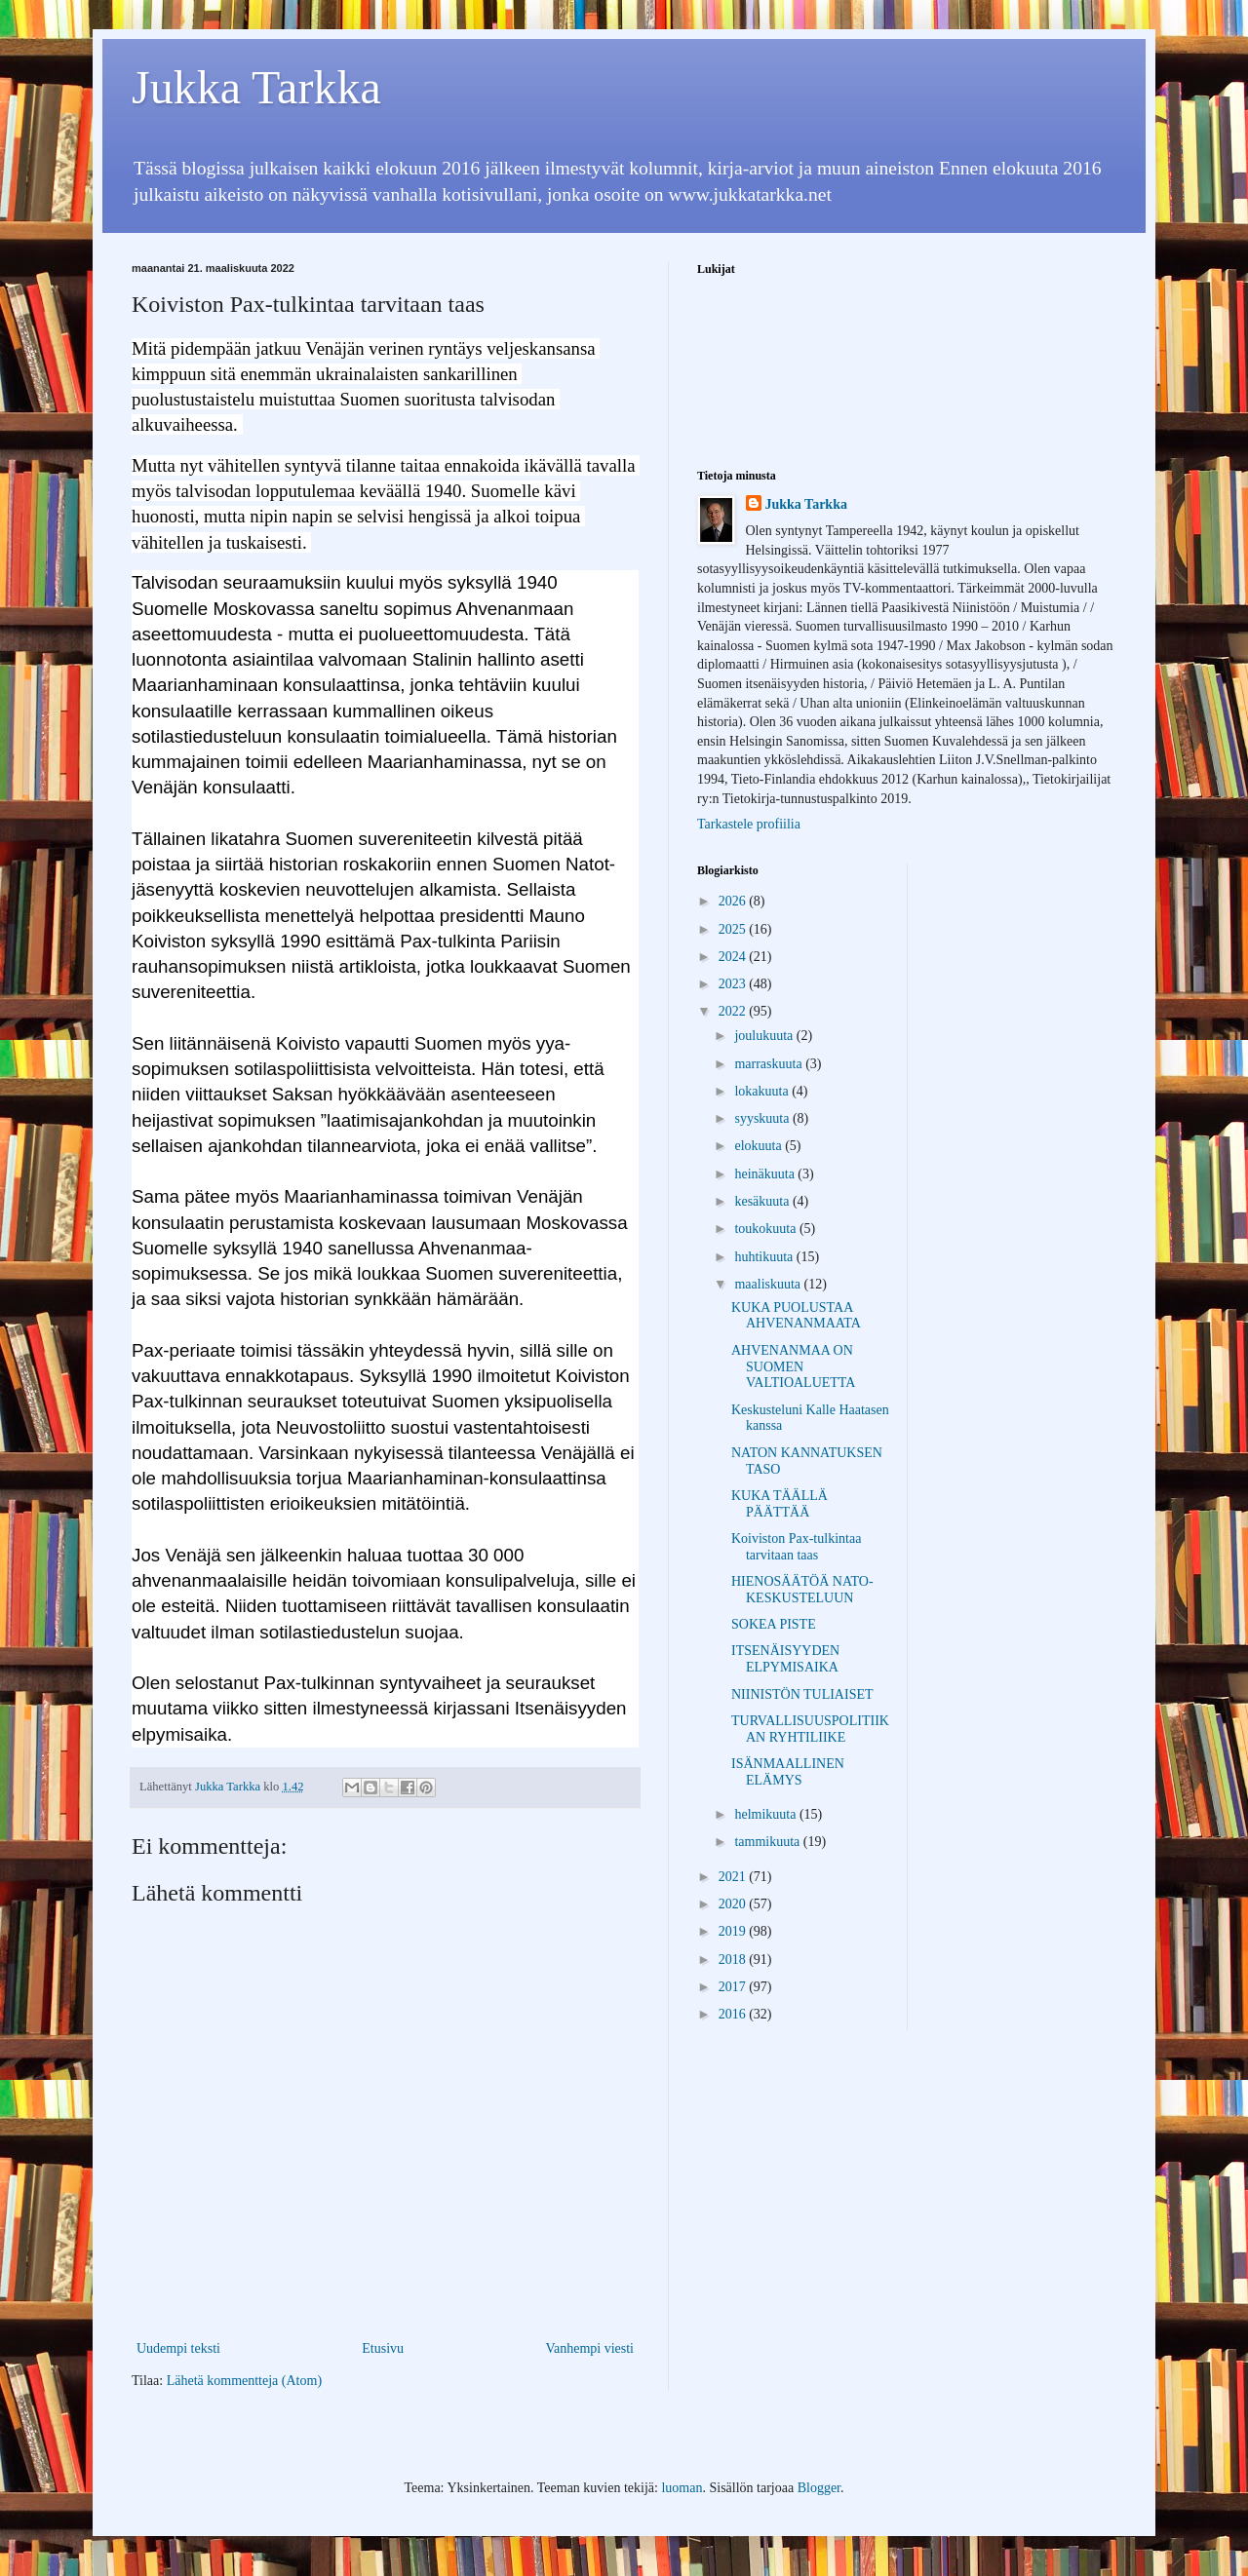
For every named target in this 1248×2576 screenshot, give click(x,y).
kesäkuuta (763, 1201)
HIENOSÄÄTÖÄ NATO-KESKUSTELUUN (802, 1589)
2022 (734, 1011)
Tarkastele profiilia (748, 824)
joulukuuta (765, 1035)
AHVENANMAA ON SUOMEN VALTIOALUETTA (793, 1367)
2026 (734, 901)
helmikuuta (767, 1814)
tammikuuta (768, 1841)
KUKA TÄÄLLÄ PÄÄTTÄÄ (779, 1503)
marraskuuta (769, 1064)
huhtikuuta (765, 1257)
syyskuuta (763, 1118)
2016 (734, 2014)
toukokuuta (767, 1228)
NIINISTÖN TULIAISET (802, 1694)
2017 (734, 1987)
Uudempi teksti (178, 2348)
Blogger (819, 2487)
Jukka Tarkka (256, 87)
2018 (734, 1959)
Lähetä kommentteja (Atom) (244, 2380)
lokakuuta (763, 1091)
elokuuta (759, 1145)
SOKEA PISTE (773, 1624)
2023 (734, 984)
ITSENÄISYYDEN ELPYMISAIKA (785, 1658)
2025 (734, 929)
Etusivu (383, 2348)
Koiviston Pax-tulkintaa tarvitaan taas (796, 1546)
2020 (734, 1904)
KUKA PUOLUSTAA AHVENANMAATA (796, 1315)
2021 (734, 1876)
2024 (734, 956)
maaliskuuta (768, 1284)
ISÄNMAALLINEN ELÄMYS (787, 1772)
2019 (734, 1931)
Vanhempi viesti (589, 2348)
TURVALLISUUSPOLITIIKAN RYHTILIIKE (810, 1729)
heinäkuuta (766, 1174)
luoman (681, 2487)
